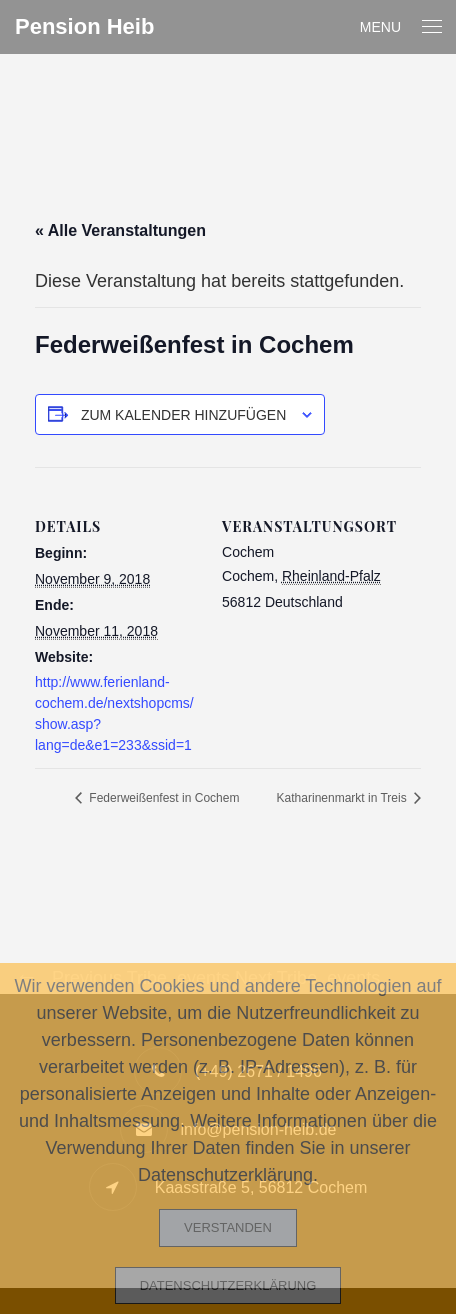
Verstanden (228, 1227)
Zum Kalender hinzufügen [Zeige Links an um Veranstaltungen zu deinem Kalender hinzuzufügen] (183, 415)
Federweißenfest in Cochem (162, 798)
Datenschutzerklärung (228, 1285)
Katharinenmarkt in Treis (343, 798)
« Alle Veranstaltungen (120, 230)
